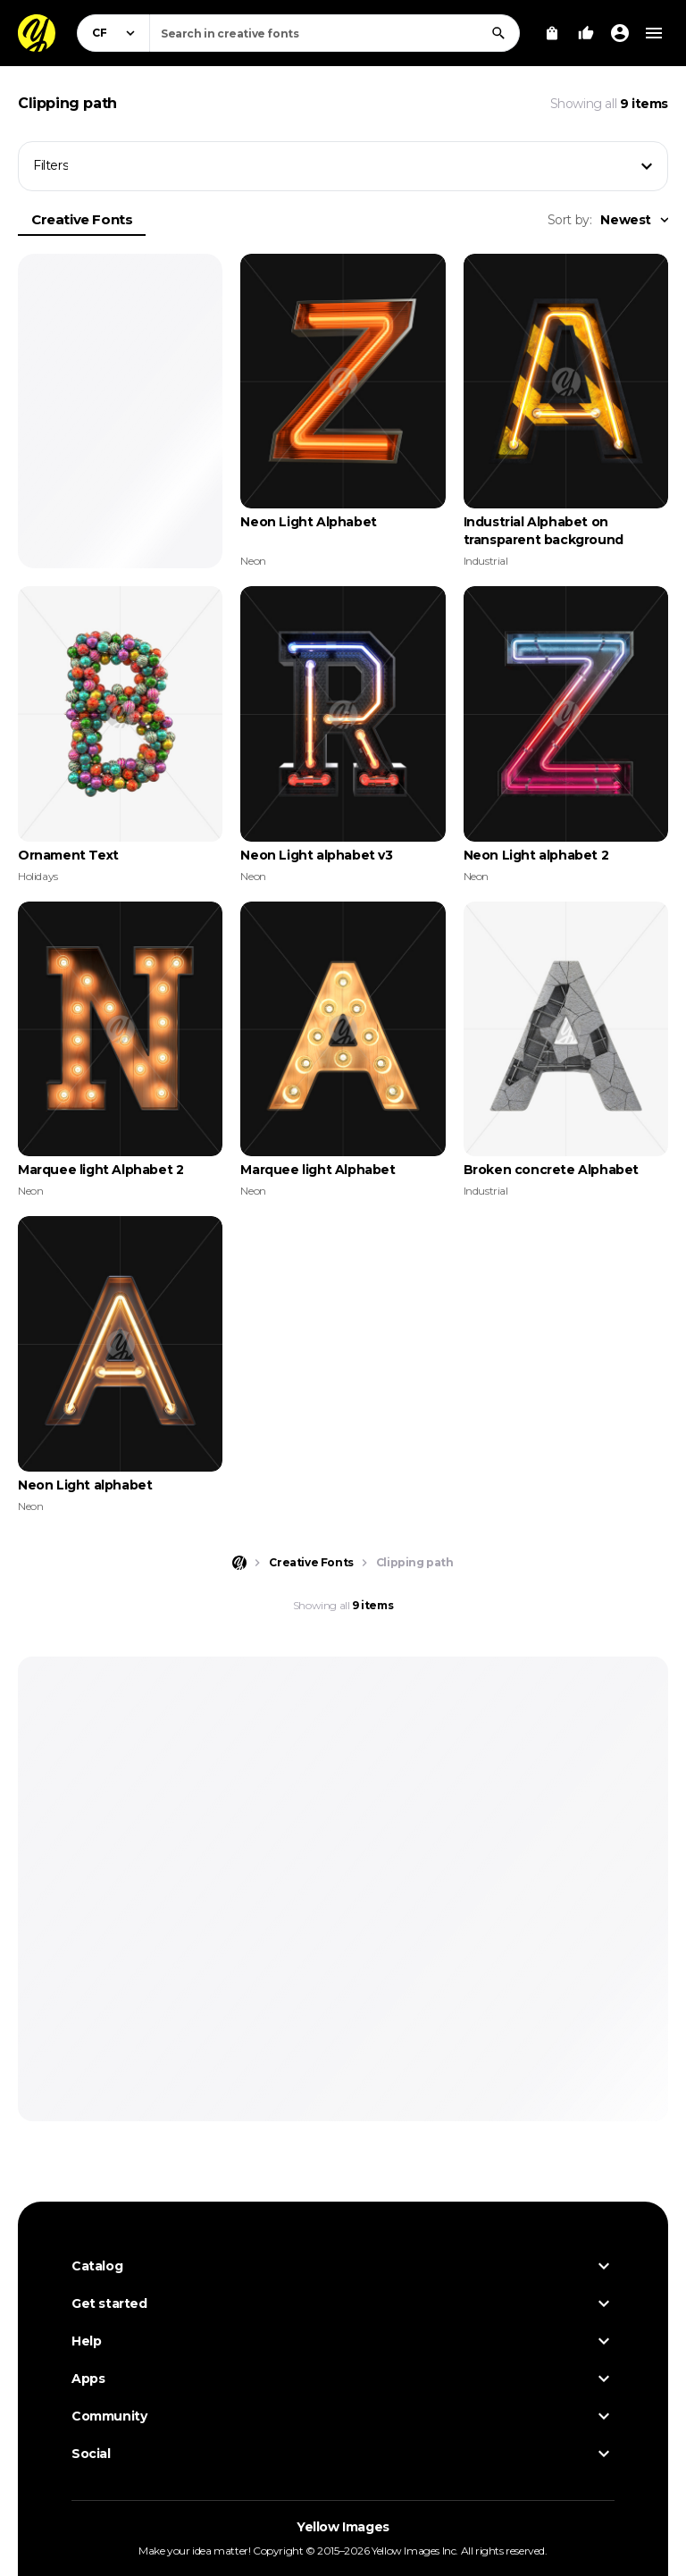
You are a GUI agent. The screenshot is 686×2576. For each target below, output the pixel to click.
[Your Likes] (586, 33)
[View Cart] (552, 33)
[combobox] (334, 33)
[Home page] (239, 1563)
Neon (252, 560)
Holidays (38, 876)
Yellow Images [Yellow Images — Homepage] (343, 2527)
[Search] (498, 33)
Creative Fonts (81, 219)
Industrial (486, 560)
